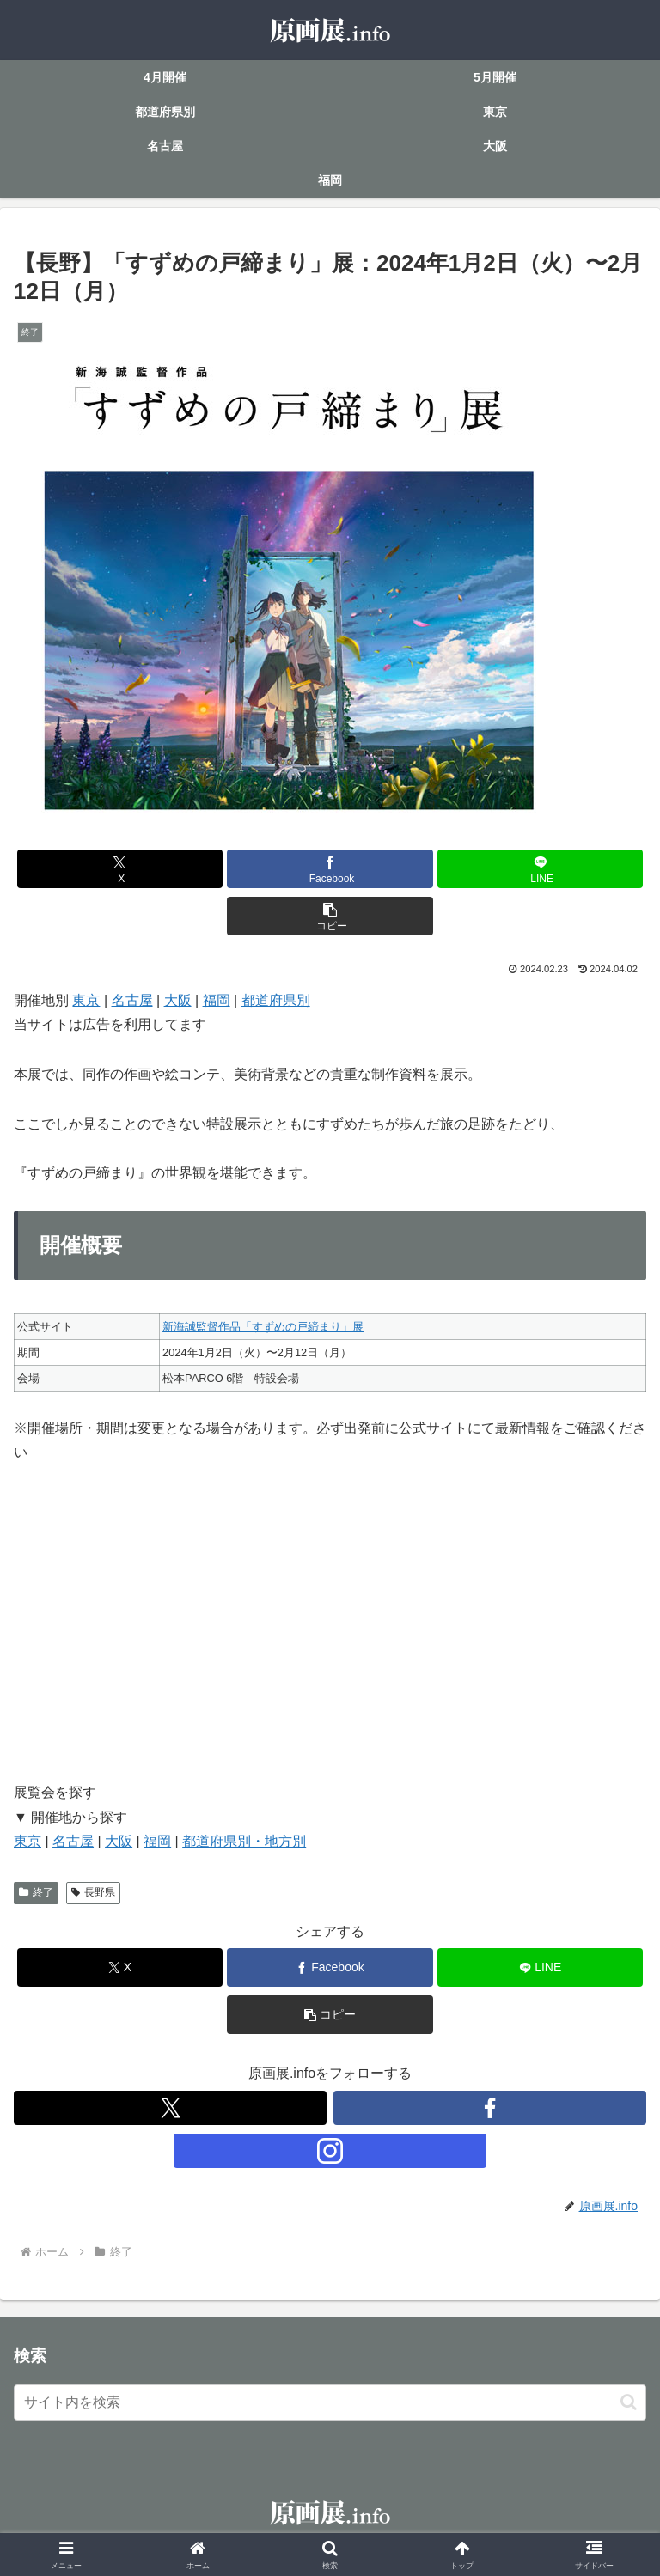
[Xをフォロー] (170, 2108)
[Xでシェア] (120, 869)
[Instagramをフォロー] (330, 2151)
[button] (329, 916)
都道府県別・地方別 (244, 1841)
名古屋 (132, 1000)
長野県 (93, 1892)
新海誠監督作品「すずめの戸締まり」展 (263, 1326)
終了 (36, 1892)
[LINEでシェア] (540, 869)
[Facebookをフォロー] (489, 2108)
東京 (86, 1000)
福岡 (216, 1000)
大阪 (178, 1000)
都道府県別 (275, 1000)
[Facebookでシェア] (329, 869)
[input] (330, 2402)
